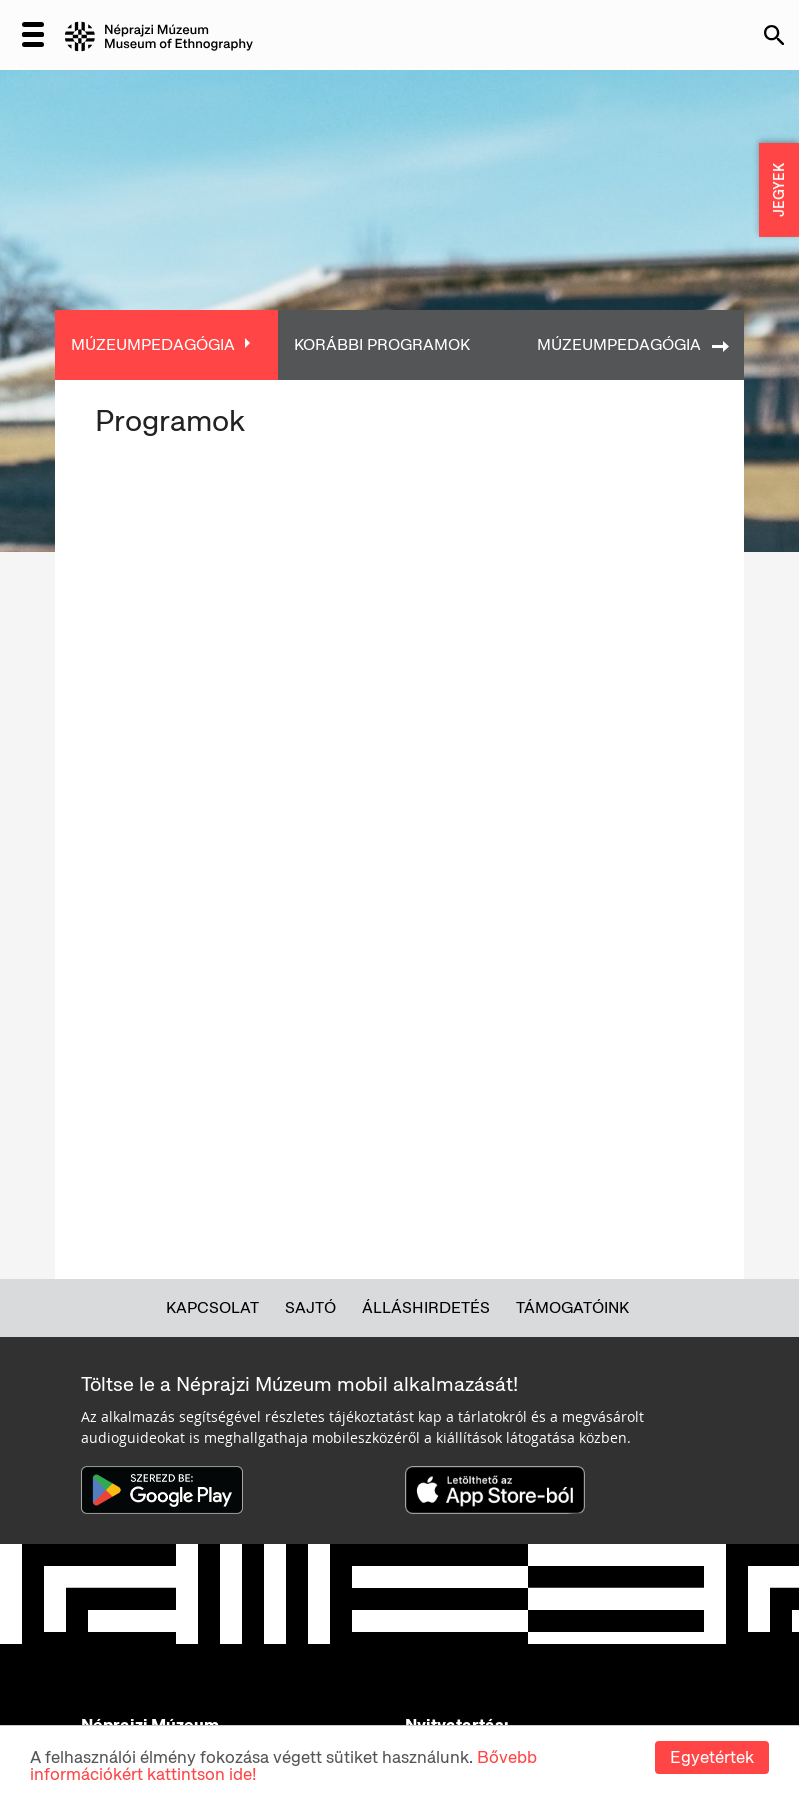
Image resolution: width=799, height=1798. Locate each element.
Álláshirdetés (426, 1307)
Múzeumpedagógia (153, 344)
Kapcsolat (212, 1307)
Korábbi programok (382, 344)
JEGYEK (779, 190)
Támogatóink (572, 1307)
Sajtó (310, 1307)
